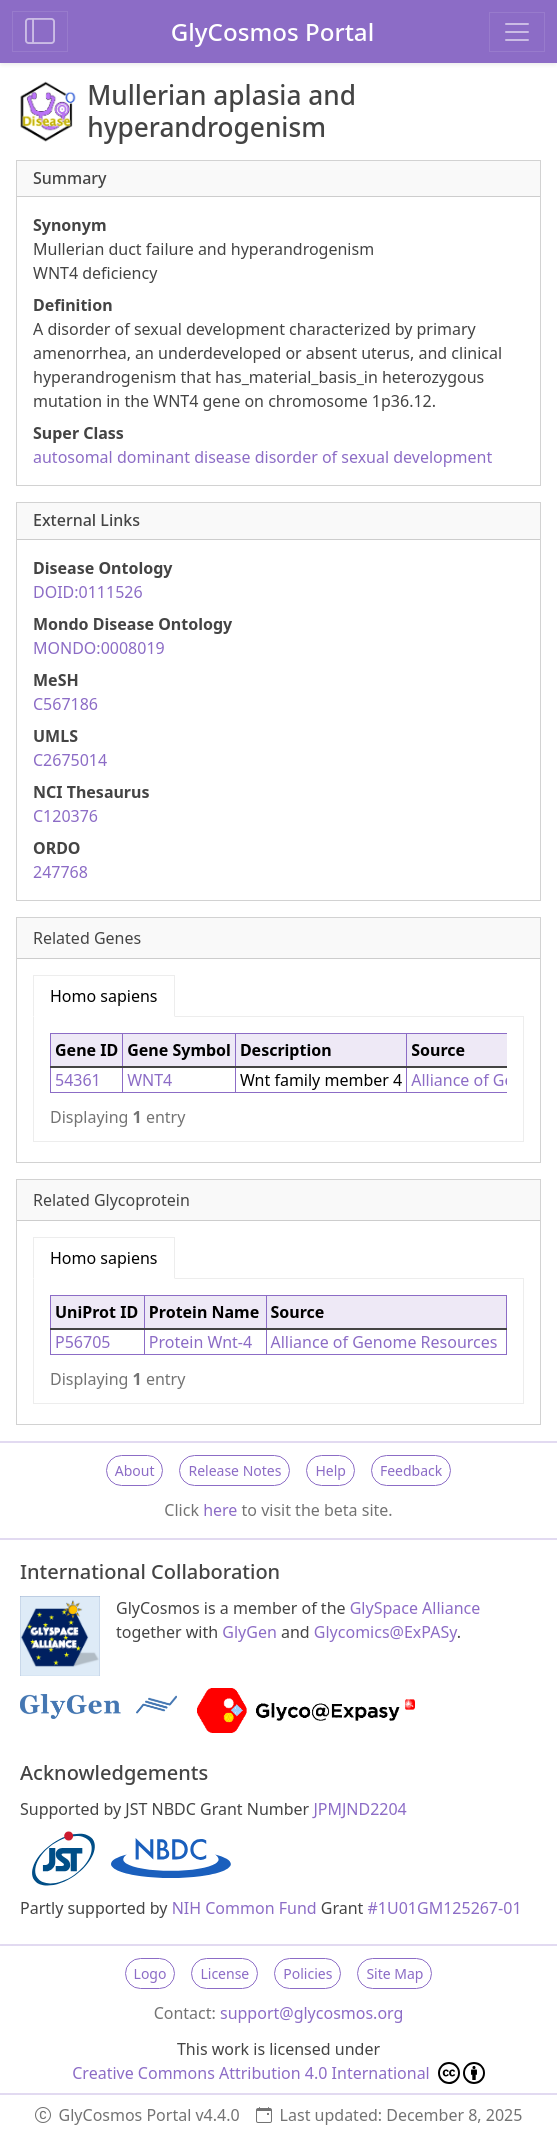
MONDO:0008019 (99, 648)
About (135, 1470)
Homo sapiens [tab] (104, 996)
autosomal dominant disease (142, 457)
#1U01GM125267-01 (445, 1908)
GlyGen (249, 1632)
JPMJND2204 (359, 1809)
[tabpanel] (278, 1079)
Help (330, 1470)
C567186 (65, 704)
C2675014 (70, 760)
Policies (307, 1973)
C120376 (65, 816)
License (224, 1973)
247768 (60, 872)
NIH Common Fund (244, 1908)
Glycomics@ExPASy (385, 1632)
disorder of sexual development (374, 457)
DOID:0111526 (88, 592)
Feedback (411, 1470)
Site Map (394, 1973)
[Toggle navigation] (517, 32)
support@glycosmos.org (311, 2013)
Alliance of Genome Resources (384, 1342)
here (220, 1510)
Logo (150, 1973)
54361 (78, 1080)
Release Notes (234, 1470)
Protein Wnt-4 (200, 1342)
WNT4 (149, 1080)
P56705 (82, 1342)
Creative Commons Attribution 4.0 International (278, 2073)
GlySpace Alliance (415, 1608)
